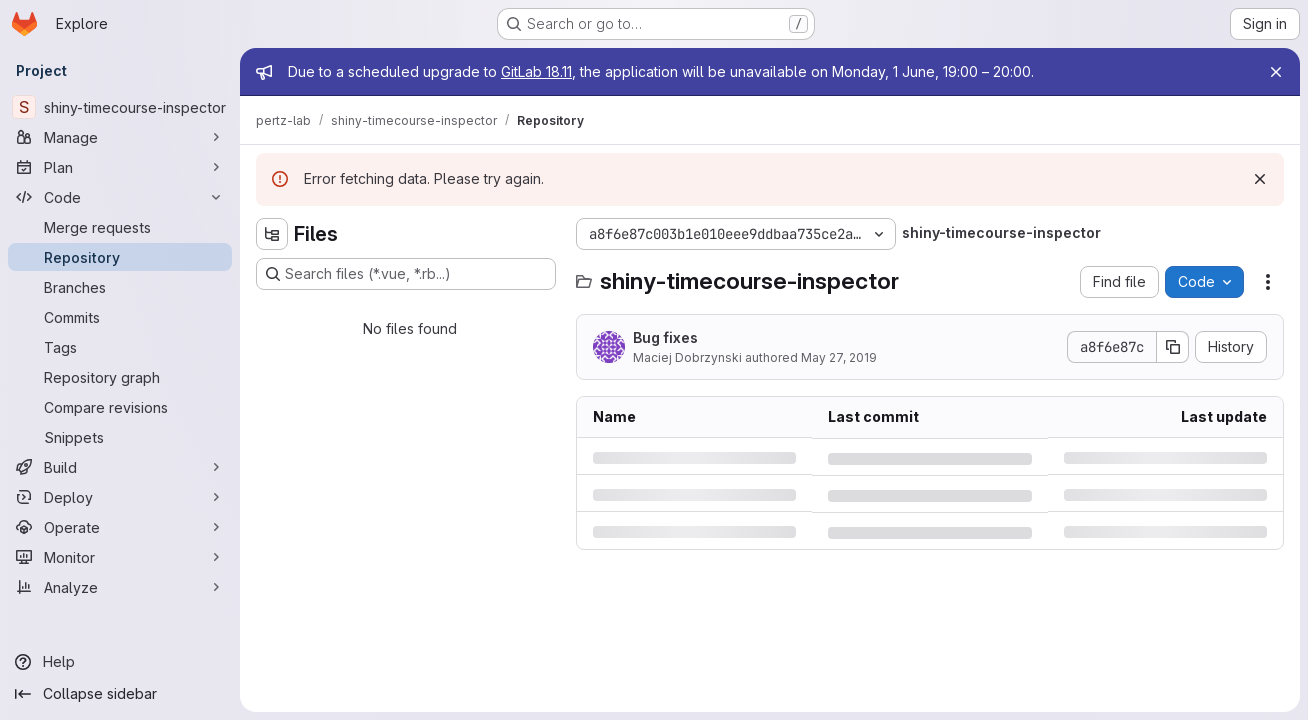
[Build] (120, 467)
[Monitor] (120, 557)
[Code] (120, 197)
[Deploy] (120, 497)
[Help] (120, 662)
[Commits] (120, 317)
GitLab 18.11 (536, 71)
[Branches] (120, 287)
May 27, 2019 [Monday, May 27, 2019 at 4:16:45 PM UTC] (839, 357)
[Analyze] (120, 587)
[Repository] (120, 257)
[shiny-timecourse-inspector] (120, 107)
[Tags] (120, 347)
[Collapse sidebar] (120, 694)
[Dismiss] (1260, 179)
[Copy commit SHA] (1173, 347)
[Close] (1276, 72)
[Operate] (120, 527)
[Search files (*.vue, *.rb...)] (406, 274)
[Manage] (120, 137)
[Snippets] (120, 437)
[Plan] (120, 167)
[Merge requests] (120, 227)
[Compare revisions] (120, 407)
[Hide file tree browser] (272, 234)
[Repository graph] (120, 377)
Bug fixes (665, 337)
